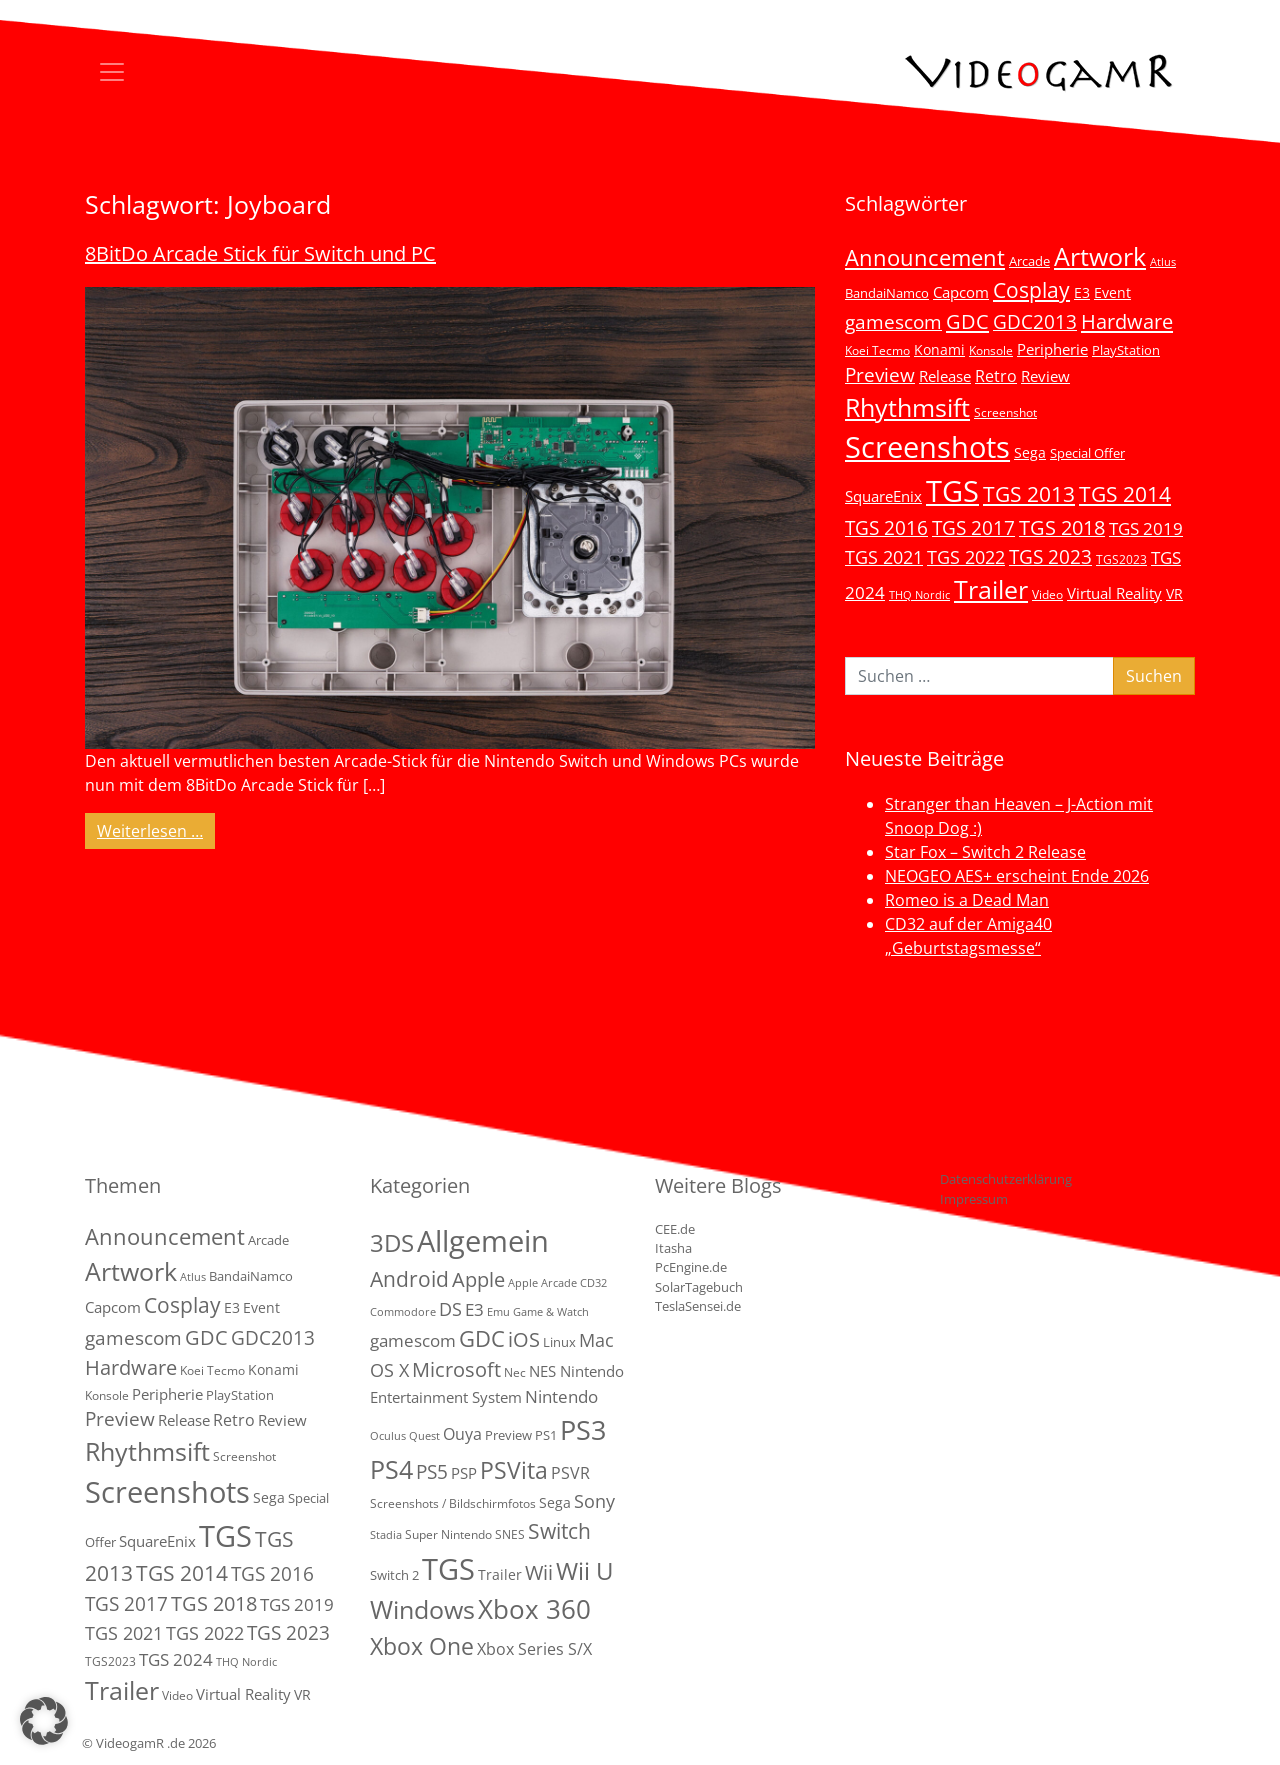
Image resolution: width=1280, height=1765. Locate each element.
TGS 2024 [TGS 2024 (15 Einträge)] (176, 1659)
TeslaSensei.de (698, 1306)
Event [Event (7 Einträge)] (1112, 292)
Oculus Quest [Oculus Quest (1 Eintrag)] (405, 1436)
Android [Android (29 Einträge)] (409, 1279)
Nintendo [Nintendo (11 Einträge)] (561, 1396)
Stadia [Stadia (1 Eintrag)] (386, 1535)
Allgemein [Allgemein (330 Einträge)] (483, 1241)
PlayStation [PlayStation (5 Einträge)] (1126, 350)
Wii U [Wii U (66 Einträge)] (585, 1571)
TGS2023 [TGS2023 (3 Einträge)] (1121, 559)
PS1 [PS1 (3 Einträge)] (546, 1435)
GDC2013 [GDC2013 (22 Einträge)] (1035, 321)
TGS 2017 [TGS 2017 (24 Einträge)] (973, 528)
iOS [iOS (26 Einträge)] (524, 1339)
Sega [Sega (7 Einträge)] (1030, 452)
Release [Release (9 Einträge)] (945, 376)
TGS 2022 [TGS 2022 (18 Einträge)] (966, 557)
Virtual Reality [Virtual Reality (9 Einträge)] (1114, 593)
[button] (44, 1721)
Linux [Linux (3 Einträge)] (559, 1342)
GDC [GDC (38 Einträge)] (482, 1338)
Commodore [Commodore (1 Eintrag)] (403, 1312)
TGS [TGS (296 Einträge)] (952, 490)
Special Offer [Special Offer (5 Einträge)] (1087, 453)
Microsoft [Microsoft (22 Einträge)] (456, 1369)
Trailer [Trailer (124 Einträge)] (991, 589)
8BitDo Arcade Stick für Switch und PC (260, 253)
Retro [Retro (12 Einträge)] (996, 376)
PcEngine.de (691, 1267)
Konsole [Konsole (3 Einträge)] (991, 350)
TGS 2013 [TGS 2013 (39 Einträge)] (1029, 494)
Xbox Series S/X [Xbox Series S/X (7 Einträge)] (534, 1649)
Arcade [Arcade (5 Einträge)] (1029, 261)
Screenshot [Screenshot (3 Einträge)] (1005, 412)
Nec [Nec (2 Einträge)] (515, 1372)
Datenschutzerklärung (1006, 1179)
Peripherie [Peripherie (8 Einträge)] (1052, 349)
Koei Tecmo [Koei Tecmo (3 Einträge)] (877, 350)
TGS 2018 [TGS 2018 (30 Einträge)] (1062, 527)
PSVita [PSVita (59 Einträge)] (514, 1470)
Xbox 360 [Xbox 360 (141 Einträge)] (534, 1609)
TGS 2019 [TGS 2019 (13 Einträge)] (1146, 528)
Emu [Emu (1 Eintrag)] (498, 1312)
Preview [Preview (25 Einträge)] (880, 375)
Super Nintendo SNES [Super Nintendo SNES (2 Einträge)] (465, 1534)
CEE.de (675, 1229)
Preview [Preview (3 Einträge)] (508, 1435)
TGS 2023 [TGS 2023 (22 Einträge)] (1050, 556)
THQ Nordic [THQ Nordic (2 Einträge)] (919, 595)
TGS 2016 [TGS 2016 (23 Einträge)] (886, 528)
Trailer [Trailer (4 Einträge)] (500, 1574)
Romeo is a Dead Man (967, 900)
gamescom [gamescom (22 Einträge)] (893, 321)
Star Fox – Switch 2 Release (985, 852)
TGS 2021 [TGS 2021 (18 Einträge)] (884, 557)
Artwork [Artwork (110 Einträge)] (1100, 256)
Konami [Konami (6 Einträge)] (939, 349)
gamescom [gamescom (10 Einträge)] (413, 1340)
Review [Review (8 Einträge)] (1045, 376)
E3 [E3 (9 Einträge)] (474, 1309)
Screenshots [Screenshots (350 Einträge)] (927, 447)
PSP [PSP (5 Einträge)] (464, 1473)
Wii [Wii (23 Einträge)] (539, 1572)
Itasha (673, 1248)
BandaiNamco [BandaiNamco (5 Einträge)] (887, 293)
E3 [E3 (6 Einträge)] (1082, 292)
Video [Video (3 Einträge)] (1047, 594)
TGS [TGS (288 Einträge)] (448, 1568)
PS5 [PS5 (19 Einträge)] (432, 1472)
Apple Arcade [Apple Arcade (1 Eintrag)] (542, 1283)
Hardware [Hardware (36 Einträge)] (1127, 321)
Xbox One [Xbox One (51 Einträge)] (422, 1646)
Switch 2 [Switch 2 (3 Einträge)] (394, 1575)
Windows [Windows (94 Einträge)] (422, 1609)
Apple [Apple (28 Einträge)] (478, 1279)
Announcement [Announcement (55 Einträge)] (925, 257)
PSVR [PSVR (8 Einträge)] (570, 1473)
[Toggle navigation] (112, 72)
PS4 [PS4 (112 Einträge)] (391, 1469)
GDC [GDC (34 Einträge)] (967, 321)
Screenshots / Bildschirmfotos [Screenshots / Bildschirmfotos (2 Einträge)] (453, 1503)
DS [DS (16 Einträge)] (450, 1308)
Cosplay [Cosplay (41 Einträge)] (1031, 290)
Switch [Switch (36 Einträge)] (559, 1530)
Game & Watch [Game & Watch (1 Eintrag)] (551, 1312)
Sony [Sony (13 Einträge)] (594, 1501)
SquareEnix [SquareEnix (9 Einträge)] (883, 496)
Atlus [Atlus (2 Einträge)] (1163, 262)
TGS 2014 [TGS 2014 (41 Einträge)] (1125, 494)
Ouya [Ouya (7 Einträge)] (462, 1434)
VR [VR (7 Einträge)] (1174, 593)
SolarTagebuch (699, 1287)
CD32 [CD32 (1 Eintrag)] (593, 1283)
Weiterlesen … (156, 830)
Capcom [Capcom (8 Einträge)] (961, 292)
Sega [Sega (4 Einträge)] (555, 1502)
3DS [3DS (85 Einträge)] (392, 1242)
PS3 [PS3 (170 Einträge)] (583, 1429)
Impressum (974, 1199)
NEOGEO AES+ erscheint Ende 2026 (1017, 876)
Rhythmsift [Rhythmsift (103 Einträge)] (907, 407)
